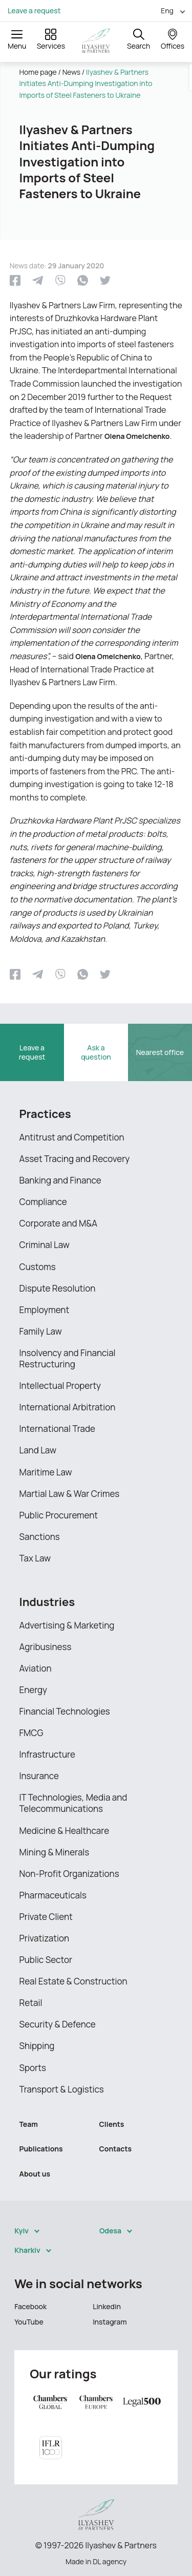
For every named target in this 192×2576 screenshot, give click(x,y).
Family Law (40, 1331)
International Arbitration (67, 1407)
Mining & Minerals (54, 1852)
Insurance (39, 1776)
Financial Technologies (64, 1711)
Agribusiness (45, 1647)
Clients (111, 2124)
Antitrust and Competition (71, 1137)
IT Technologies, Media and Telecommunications (73, 1802)
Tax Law (35, 1558)
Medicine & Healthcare (64, 1830)
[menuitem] (168, 10)
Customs (37, 1267)
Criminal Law (44, 1245)
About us (35, 2174)
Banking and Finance (60, 1180)
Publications (41, 2148)
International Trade (57, 1428)
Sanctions (39, 1537)
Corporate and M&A (58, 1223)
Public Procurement (58, 1515)
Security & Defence (57, 2024)
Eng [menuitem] (167, 10)
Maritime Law (45, 1472)
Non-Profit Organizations (69, 1874)
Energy (33, 1690)
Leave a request (34, 10)
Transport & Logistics (61, 2089)
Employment (44, 1310)
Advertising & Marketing (67, 1625)
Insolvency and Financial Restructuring (67, 1358)
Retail (30, 2003)
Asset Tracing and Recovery (74, 1159)
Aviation (35, 1668)
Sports (32, 2068)
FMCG (31, 1733)
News (71, 72)
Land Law (37, 1450)
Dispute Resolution (57, 1288)
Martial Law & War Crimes (69, 1494)
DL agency (109, 2561)
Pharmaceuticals (53, 1895)
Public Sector (46, 1960)
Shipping (37, 2046)
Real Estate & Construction (73, 1981)
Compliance (43, 1202)
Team (28, 2124)
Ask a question (96, 1052)
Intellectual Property (60, 1385)
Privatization (44, 1938)
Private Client (46, 1917)
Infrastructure (47, 1754)
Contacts (115, 2148)
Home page (38, 72)
